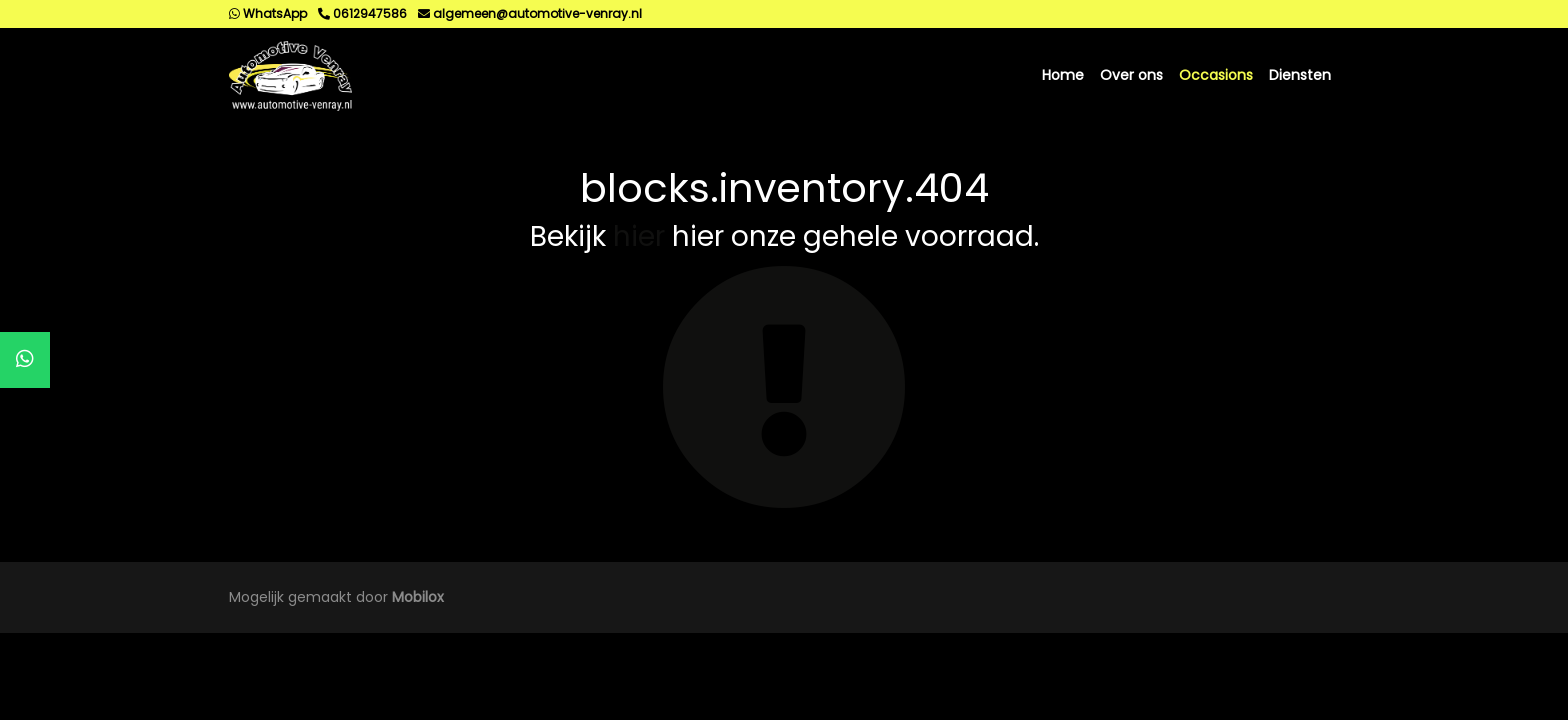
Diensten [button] (1300, 75)
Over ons (1131, 75)
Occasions (1216, 75)
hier (639, 236)
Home (1063, 75)
